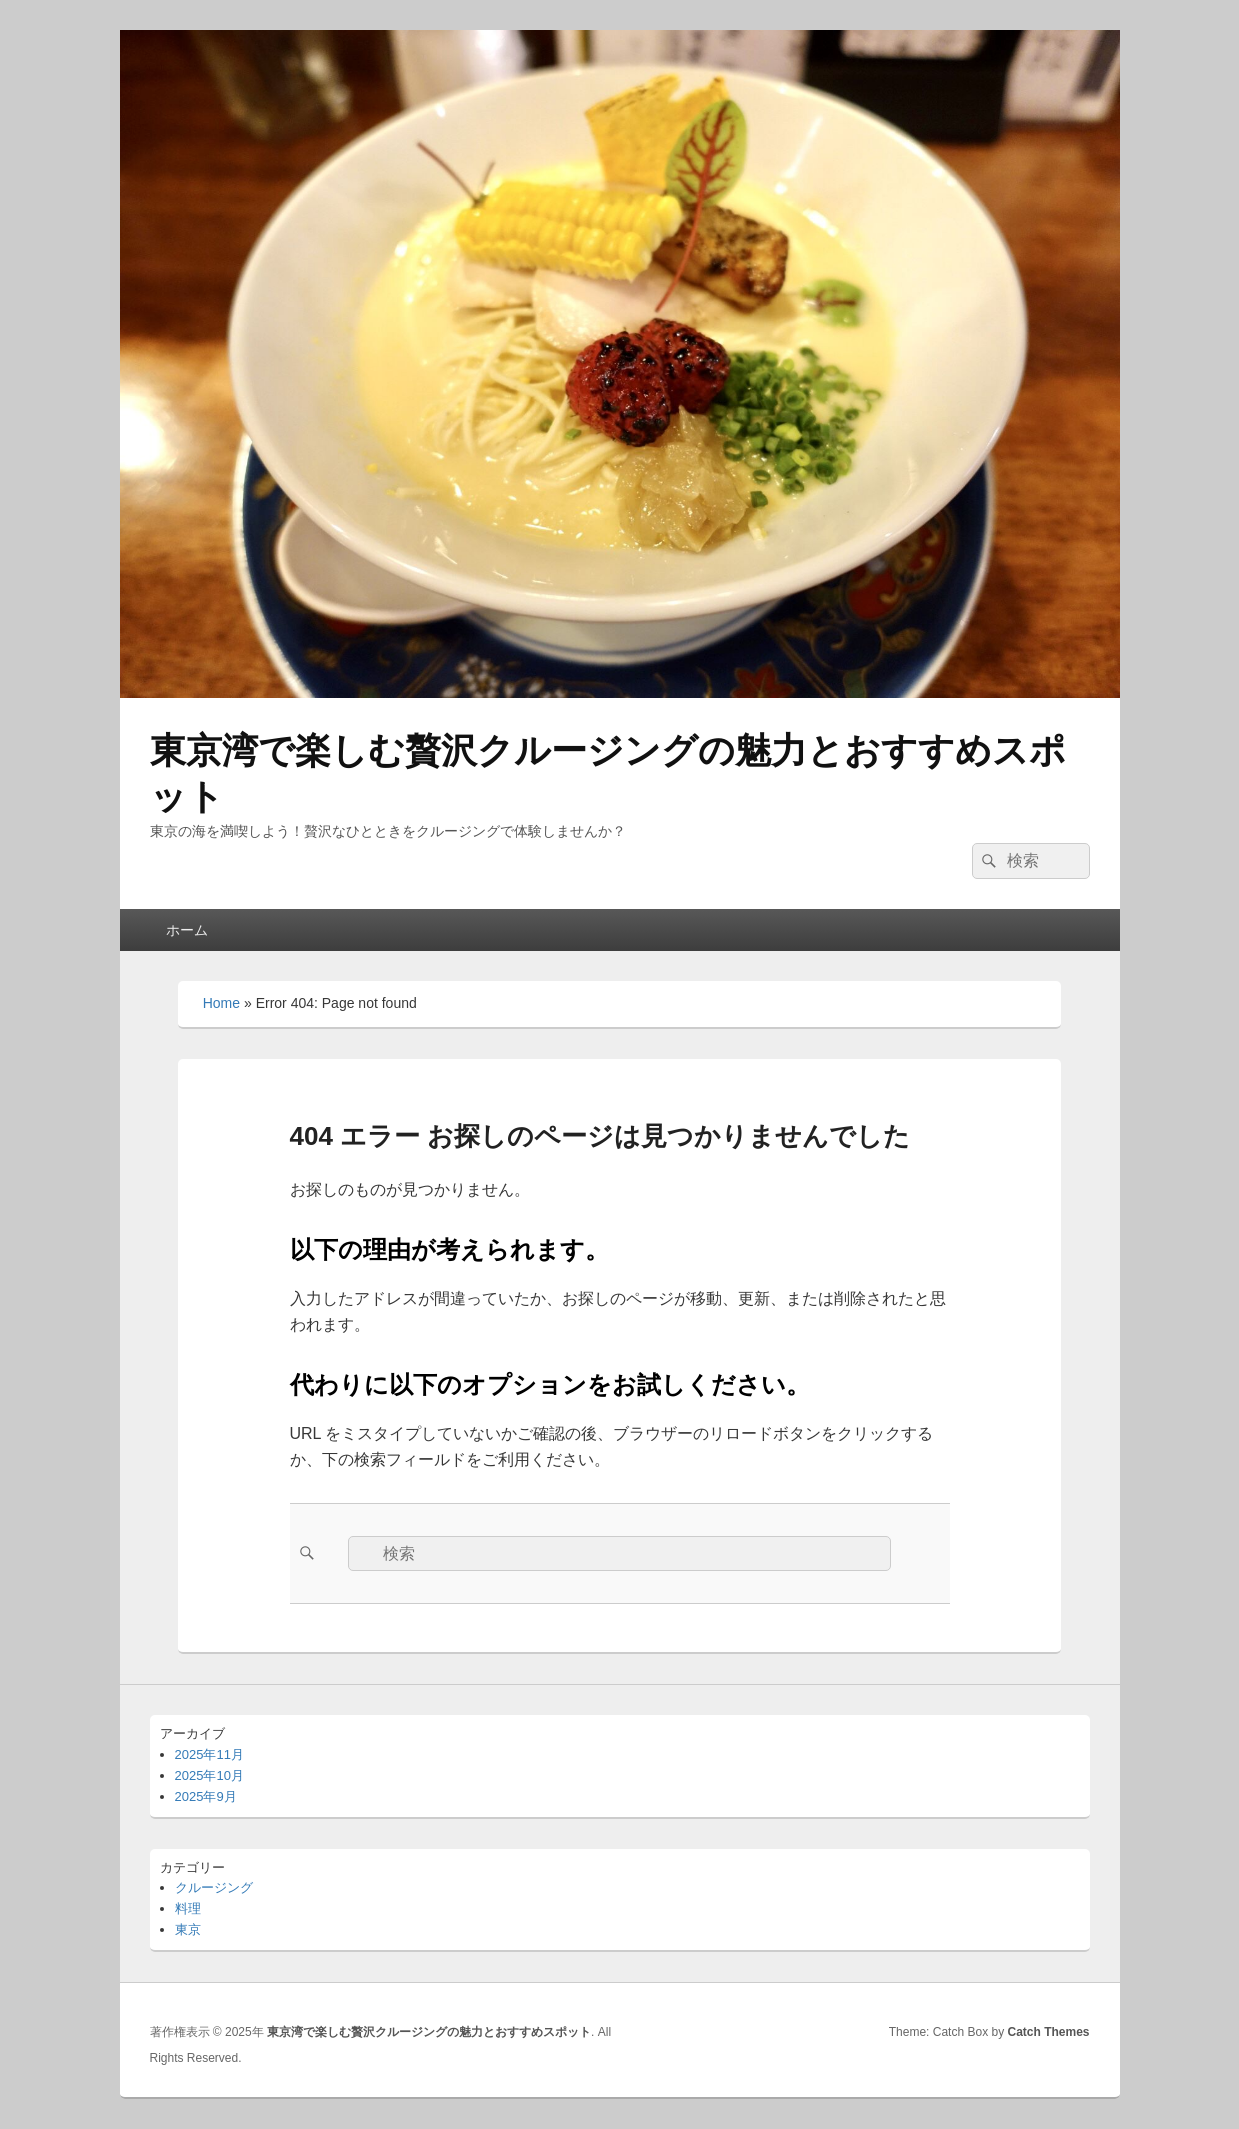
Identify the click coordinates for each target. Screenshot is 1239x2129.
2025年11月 (209, 1754)
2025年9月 (206, 1796)
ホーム (187, 930)
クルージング (214, 1887)
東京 (188, 1929)
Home (221, 1003)
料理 (188, 1908)
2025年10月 (209, 1775)
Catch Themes (1048, 2032)
